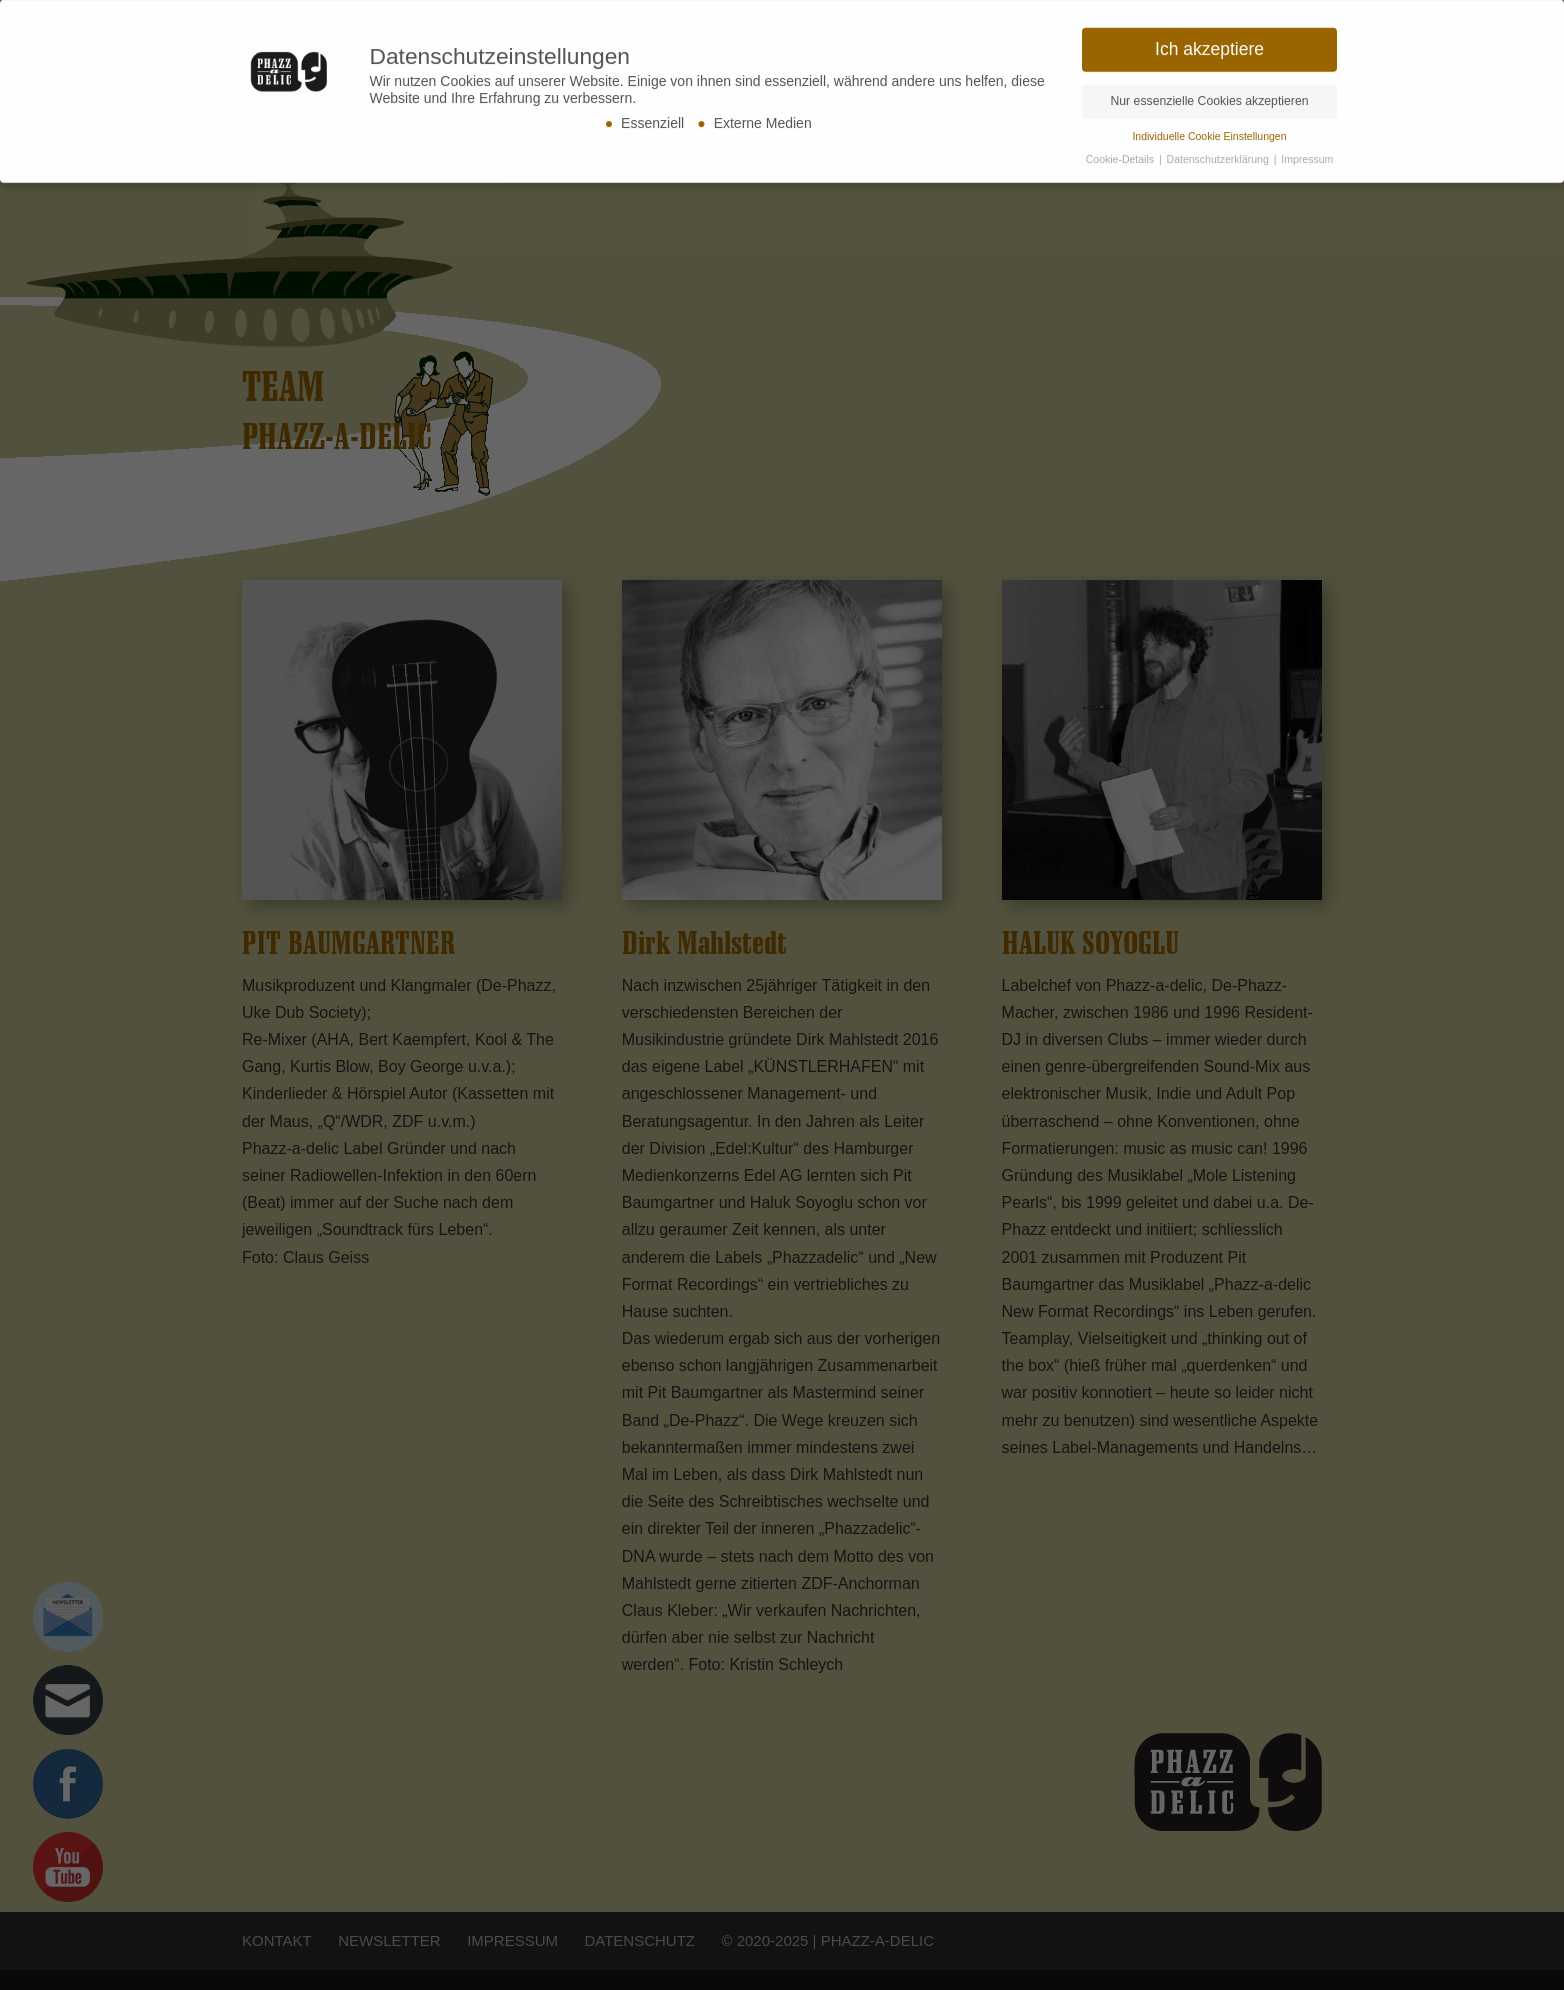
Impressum (1307, 153)
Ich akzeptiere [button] (1209, 43)
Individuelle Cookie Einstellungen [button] (1209, 130)
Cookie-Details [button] (1121, 153)
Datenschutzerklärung (1219, 153)
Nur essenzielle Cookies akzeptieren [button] (1209, 95)
